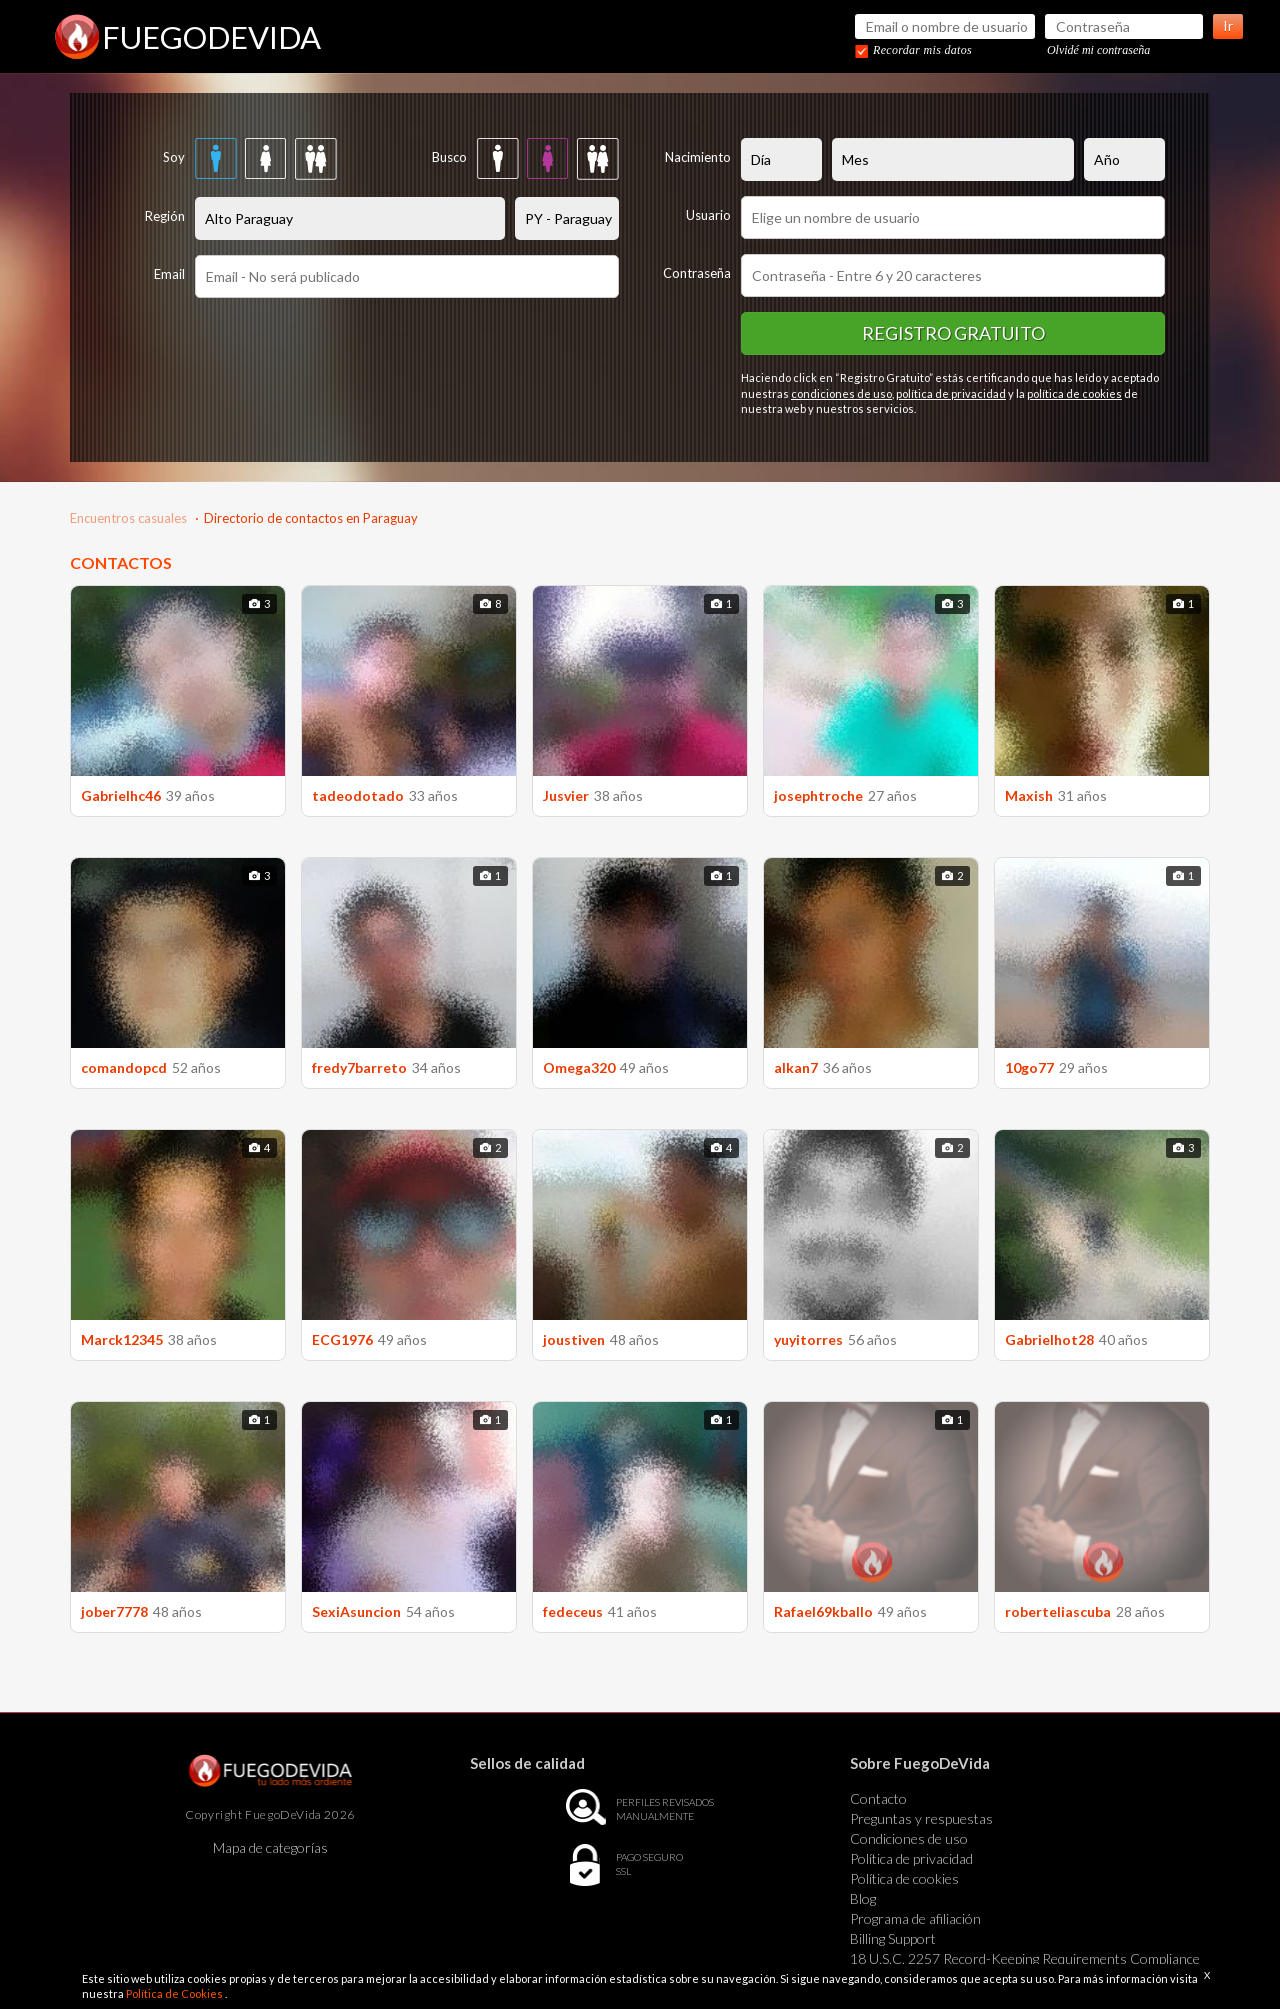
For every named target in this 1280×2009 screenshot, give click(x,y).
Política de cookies (904, 1878)
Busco (449, 157)
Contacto (878, 1798)
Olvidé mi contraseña (1098, 50)
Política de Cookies (175, 1993)
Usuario (708, 215)
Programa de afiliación (915, 1918)
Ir (1228, 25)
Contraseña (697, 273)
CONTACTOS (121, 562)
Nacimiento (698, 157)
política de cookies (1074, 393)
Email (169, 274)
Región (165, 216)
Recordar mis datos (922, 50)
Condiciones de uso (909, 1838)
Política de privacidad (911, 1858)
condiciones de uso (841, 393)
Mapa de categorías (270, 1847)
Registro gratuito (953, 333)
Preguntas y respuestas (921, 1818)
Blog (863, 1898)
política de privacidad (951, 393)
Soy (174, 157)
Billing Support (893, 1938)
